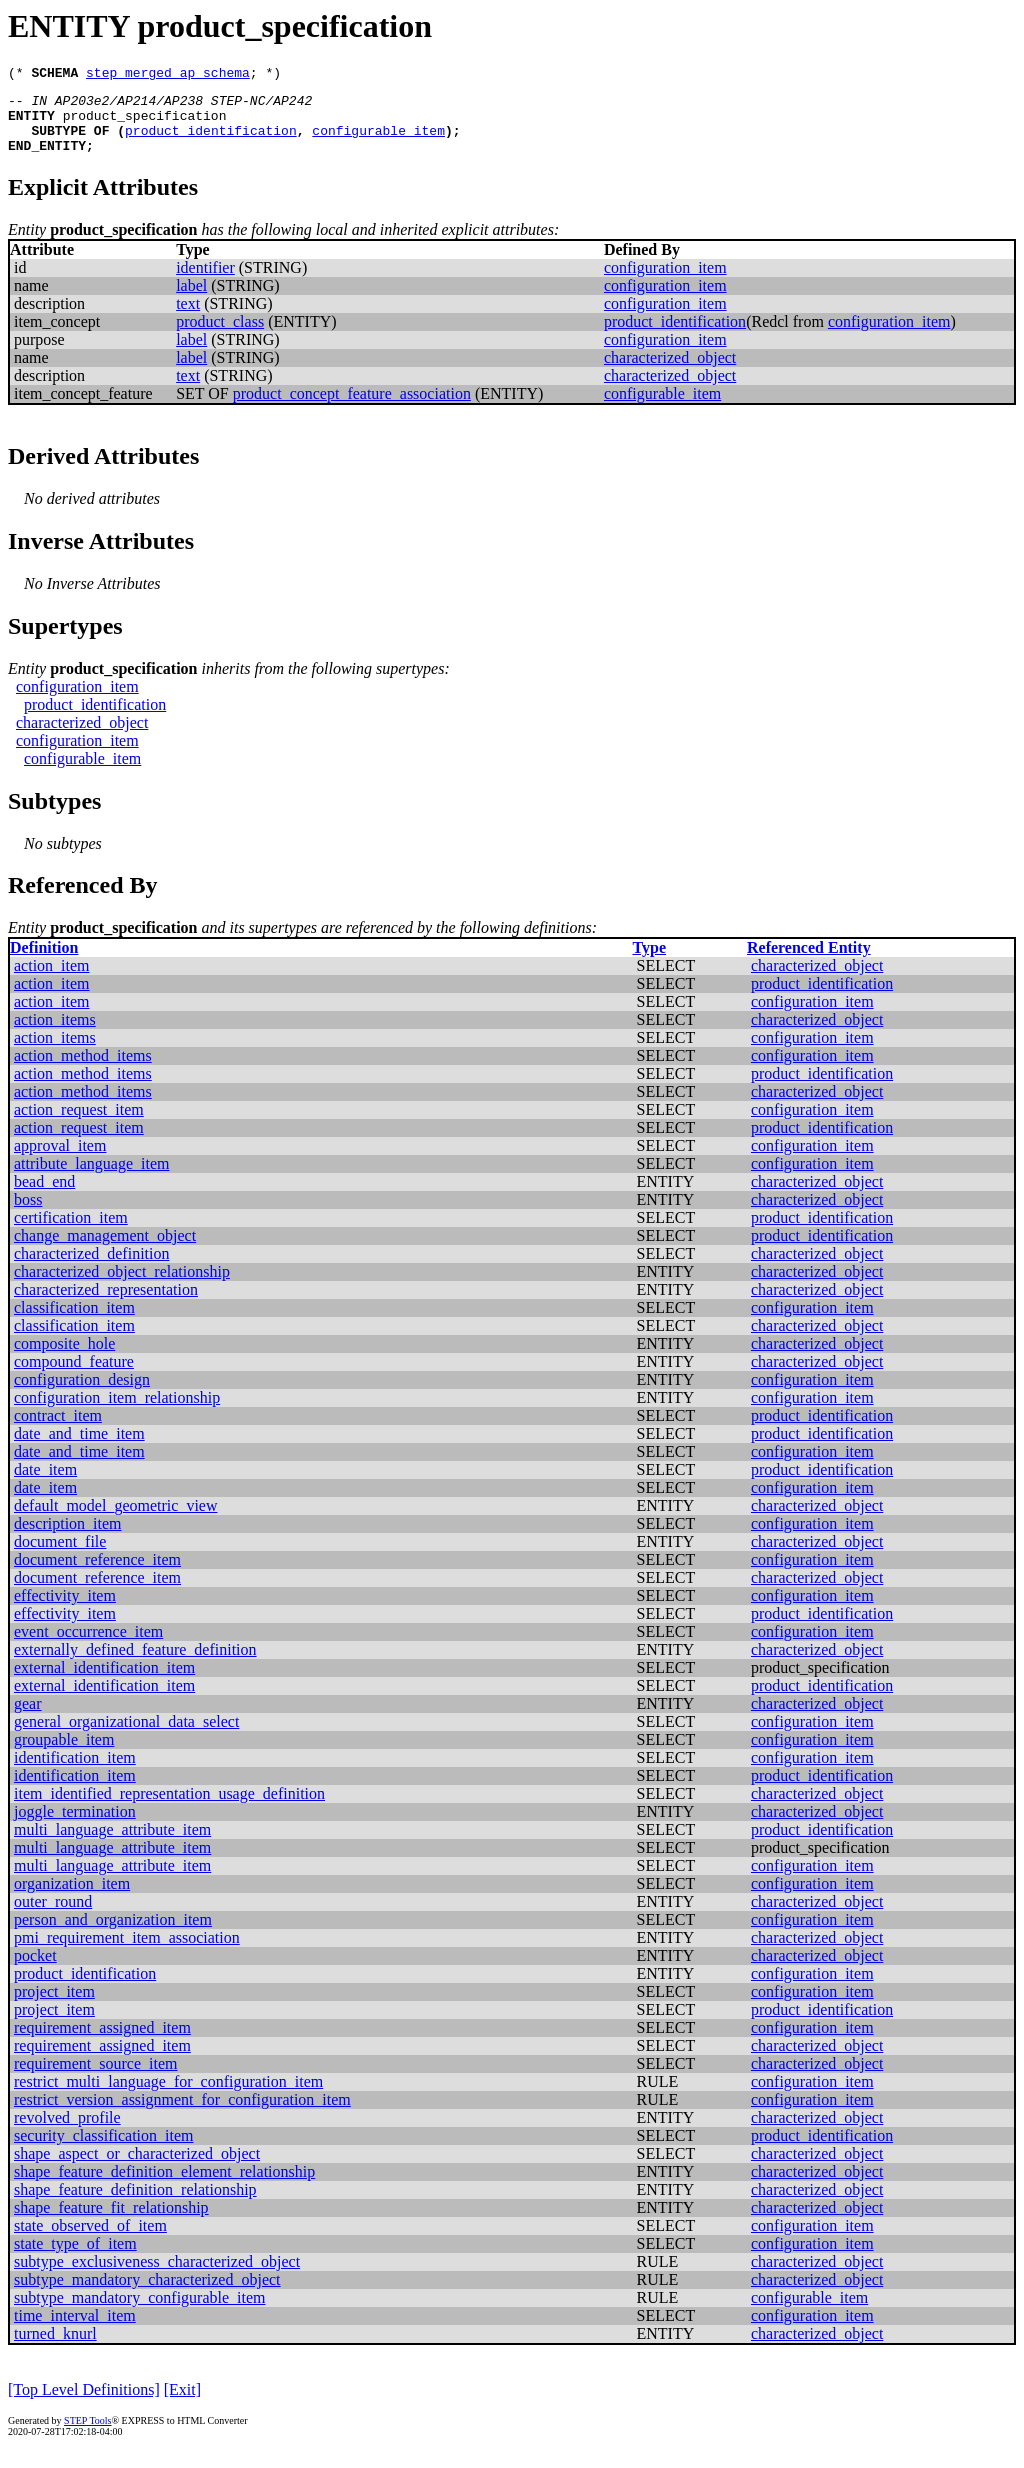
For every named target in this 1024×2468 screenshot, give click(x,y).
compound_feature (74, 1376)
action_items (55, 1034)
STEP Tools (87, 2435)
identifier (205, 282)
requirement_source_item (96, 2078)
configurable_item (378, 142)
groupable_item (64, 1754)
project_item (54, 2006)
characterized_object (670, 372)
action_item (52, 980)
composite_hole (64, 1358)
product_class (220, 336)
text (188, 318)
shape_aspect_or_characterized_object (137, 2168)
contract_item (58, 1430)
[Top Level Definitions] (84, 2404)
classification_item (74, 1322)
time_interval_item (75, 2330)
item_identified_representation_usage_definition (169, 1808)
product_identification (211, 142)
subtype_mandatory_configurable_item (139, 2312)
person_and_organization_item (113, 1934)
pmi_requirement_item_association (127, 1952)
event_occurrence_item (88, 1646)
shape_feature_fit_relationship (111, 2222)
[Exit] (182, 2404)
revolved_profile (67, 2132)
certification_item (71, 1232)
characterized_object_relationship (122, 1286)
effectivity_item (65, 1610)
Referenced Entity (809, 962)
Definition (44, 962)
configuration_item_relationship (117, 1412)
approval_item (60, 1160)
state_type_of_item (75, 2258)
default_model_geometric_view (115, 1520)
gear (28, 1718)
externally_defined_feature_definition (135, 1664)
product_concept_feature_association (352, 408)
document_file (60, 1556)
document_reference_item (97, 1574)
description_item (68, 1538)
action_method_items (83, 1070)
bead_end (44, 1196)
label (191, 300)
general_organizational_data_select (126, 1736)
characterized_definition (91, 1268)
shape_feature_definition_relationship (135, 2204)
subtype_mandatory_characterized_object (147, 2294)
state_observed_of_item (90, 2240)
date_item (45, 1484)
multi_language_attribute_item (112, 1844)
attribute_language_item (92, 1178)
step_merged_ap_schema (168, 75)
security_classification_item (104, 2150)
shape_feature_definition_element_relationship (164, 2186)
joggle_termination (75, 1826)
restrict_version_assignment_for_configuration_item (182, 2114)
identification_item (75, 1772)
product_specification (145, 124)
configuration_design (82, 1394)
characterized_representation (106, 1304)
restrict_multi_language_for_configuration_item (168, 2096)
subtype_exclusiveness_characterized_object (157, 2276)
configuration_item (665, 282)
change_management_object (105, 1250)
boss (28, 1214)
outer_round (53, 1916)
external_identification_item (104, 1682)
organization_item (72, 1898)
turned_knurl (55, 2348)
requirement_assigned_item (102, 2042)
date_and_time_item (79, 1448)
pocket (35, 1970)
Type (649, 962)
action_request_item (79, 1124)
